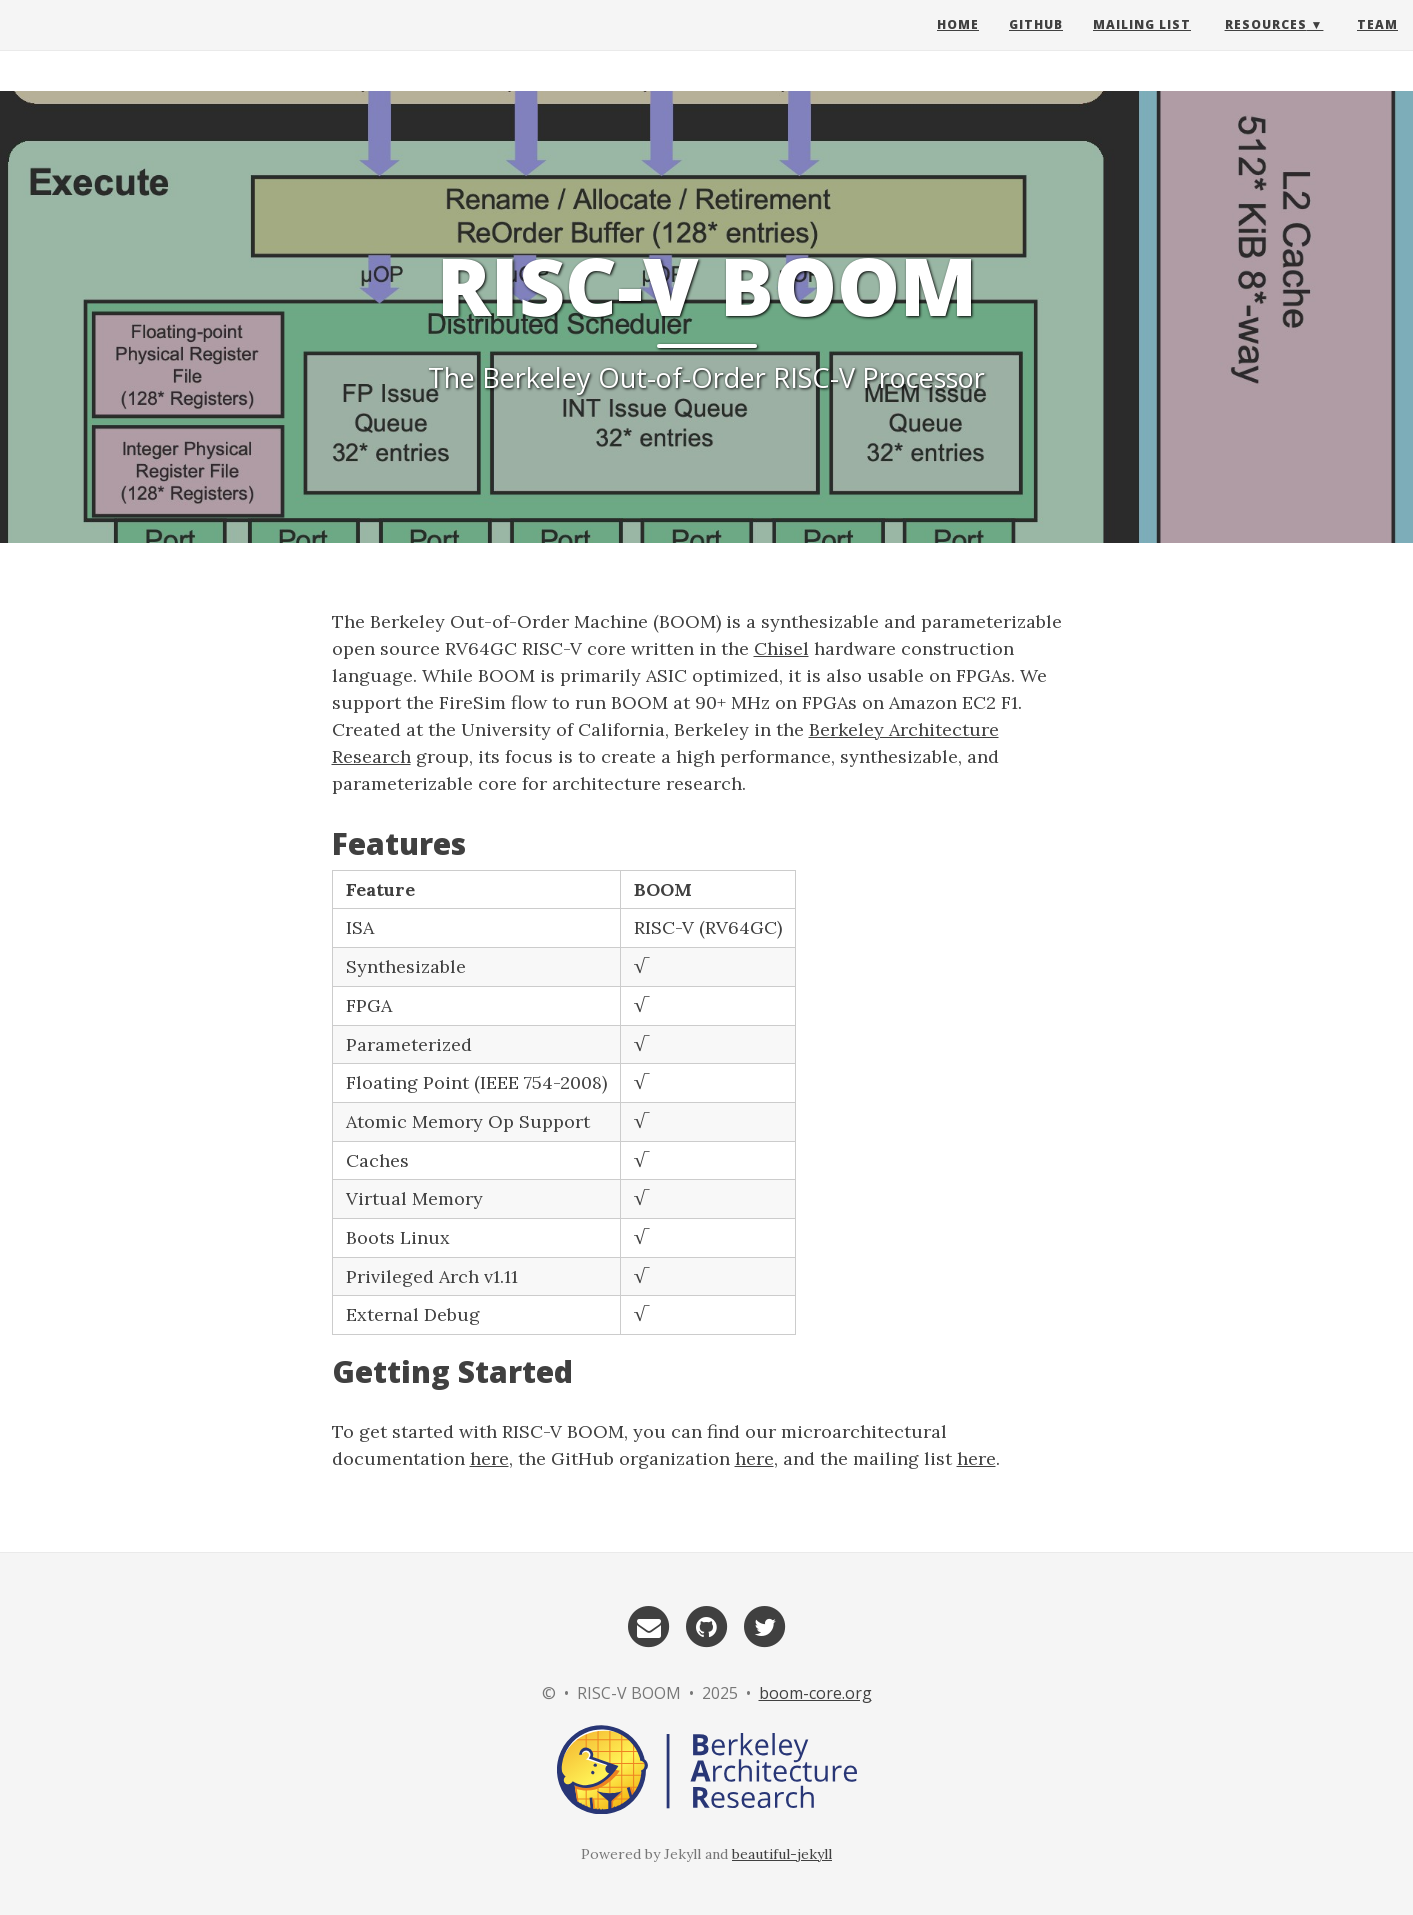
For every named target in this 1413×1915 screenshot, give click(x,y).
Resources (1266, 44)
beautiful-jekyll (782, 1854)
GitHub (1036, 44)
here (489, 1458)
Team (1377, 44)
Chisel (781, 648)
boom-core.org (815, 1693)
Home (958, 44)
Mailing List (1142, 44)
